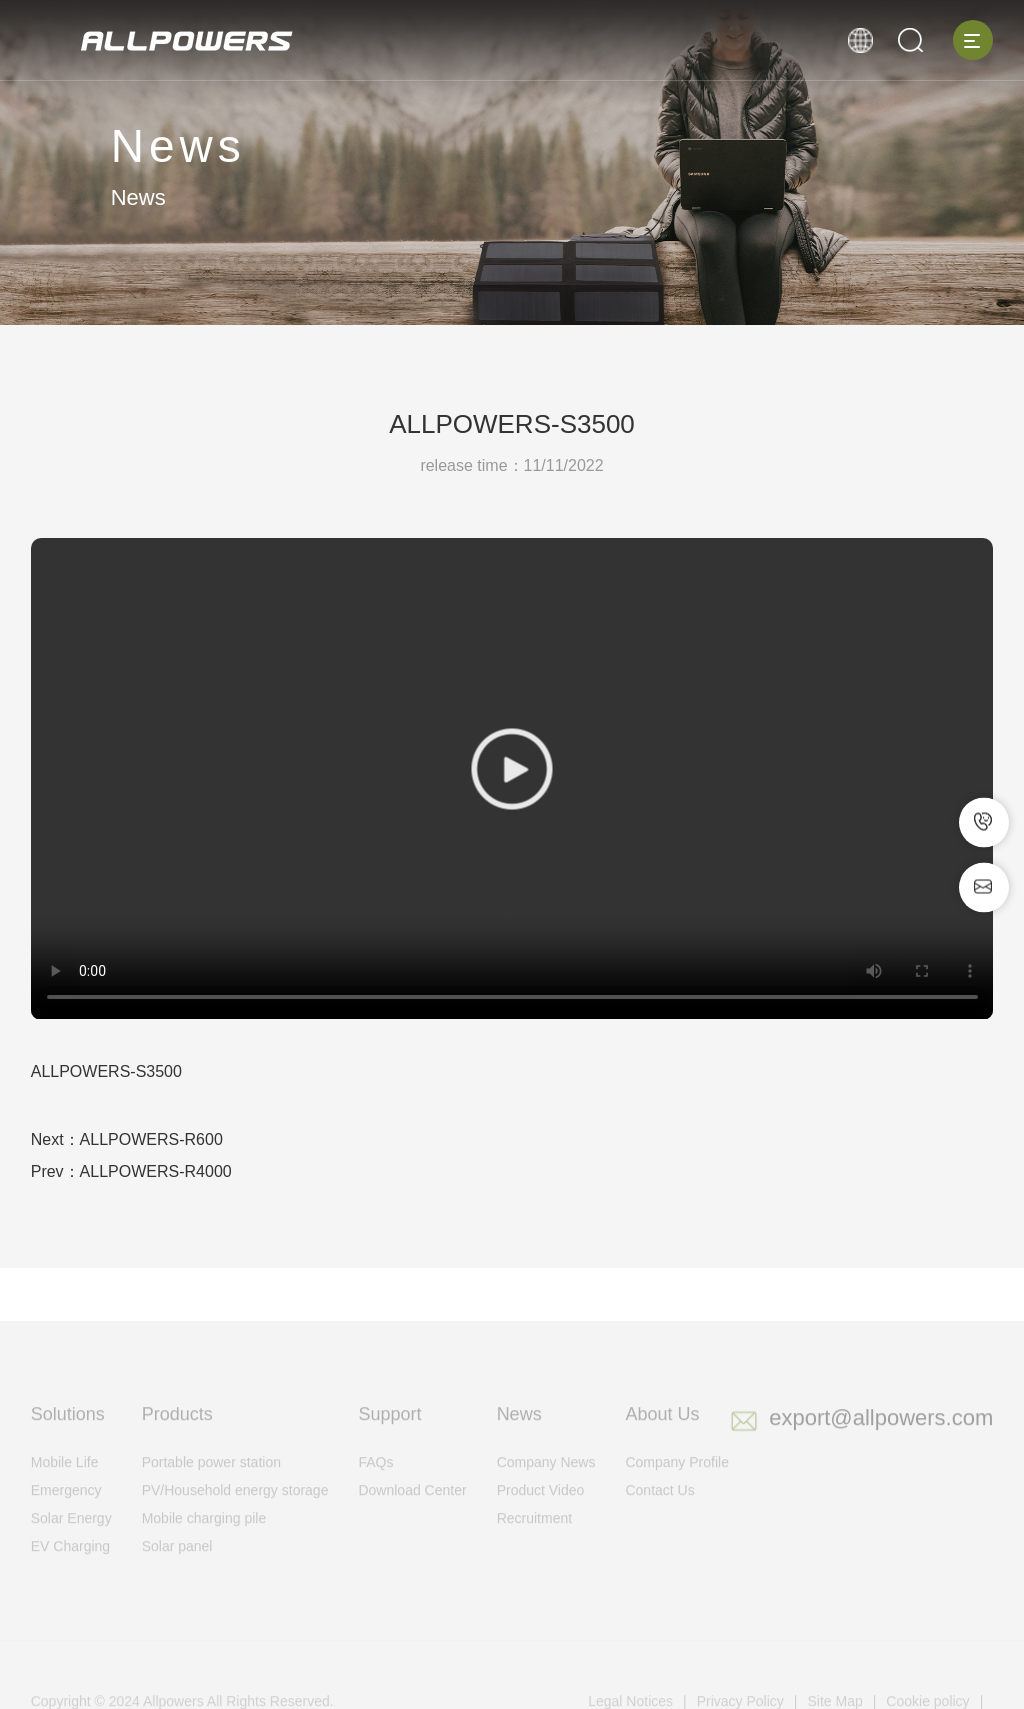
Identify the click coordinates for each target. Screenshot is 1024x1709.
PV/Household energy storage (235, 1511)
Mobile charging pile (204, 1539)
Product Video (541, 1511)
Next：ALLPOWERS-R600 (127, 1139)
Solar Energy (71, 1539)
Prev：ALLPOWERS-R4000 (131, 1171)
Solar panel (177, 1567)
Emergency (66, 1511)
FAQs (375, 1483)
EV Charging (70, 1567)
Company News (546, 1483)
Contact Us (659, 1511)
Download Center (412, 1511)
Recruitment (534, 1539)
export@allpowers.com (881, 1438)
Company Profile (677, 1483)
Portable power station (211, 1483)
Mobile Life (65, 1483)
